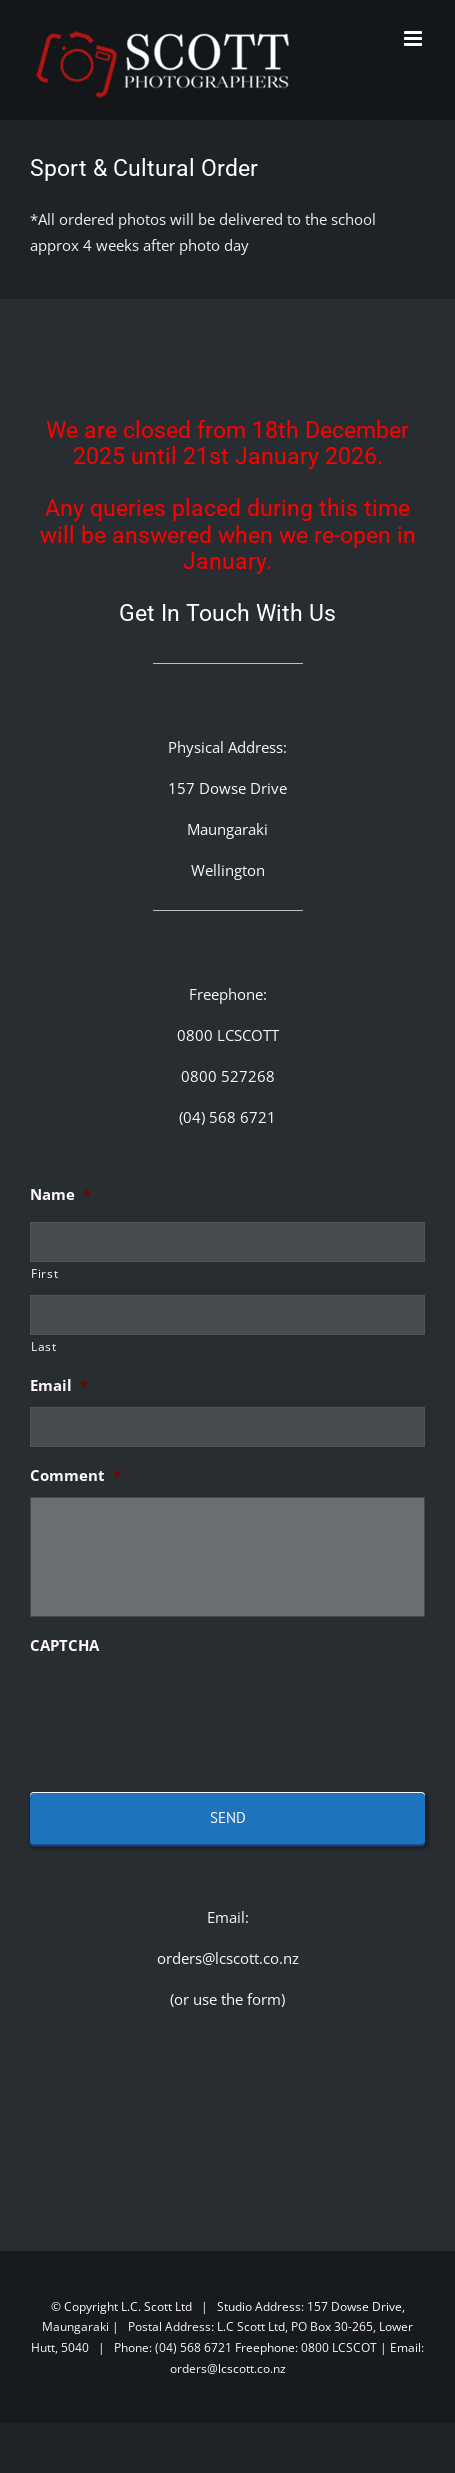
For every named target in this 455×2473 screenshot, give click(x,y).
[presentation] (182, 1706)
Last (44, 1346)
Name (60, 1194)
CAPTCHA (64, 1645)
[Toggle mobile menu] (414, 38)
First (44, 1273)
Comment (75, 1475)
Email (59, 1385)
